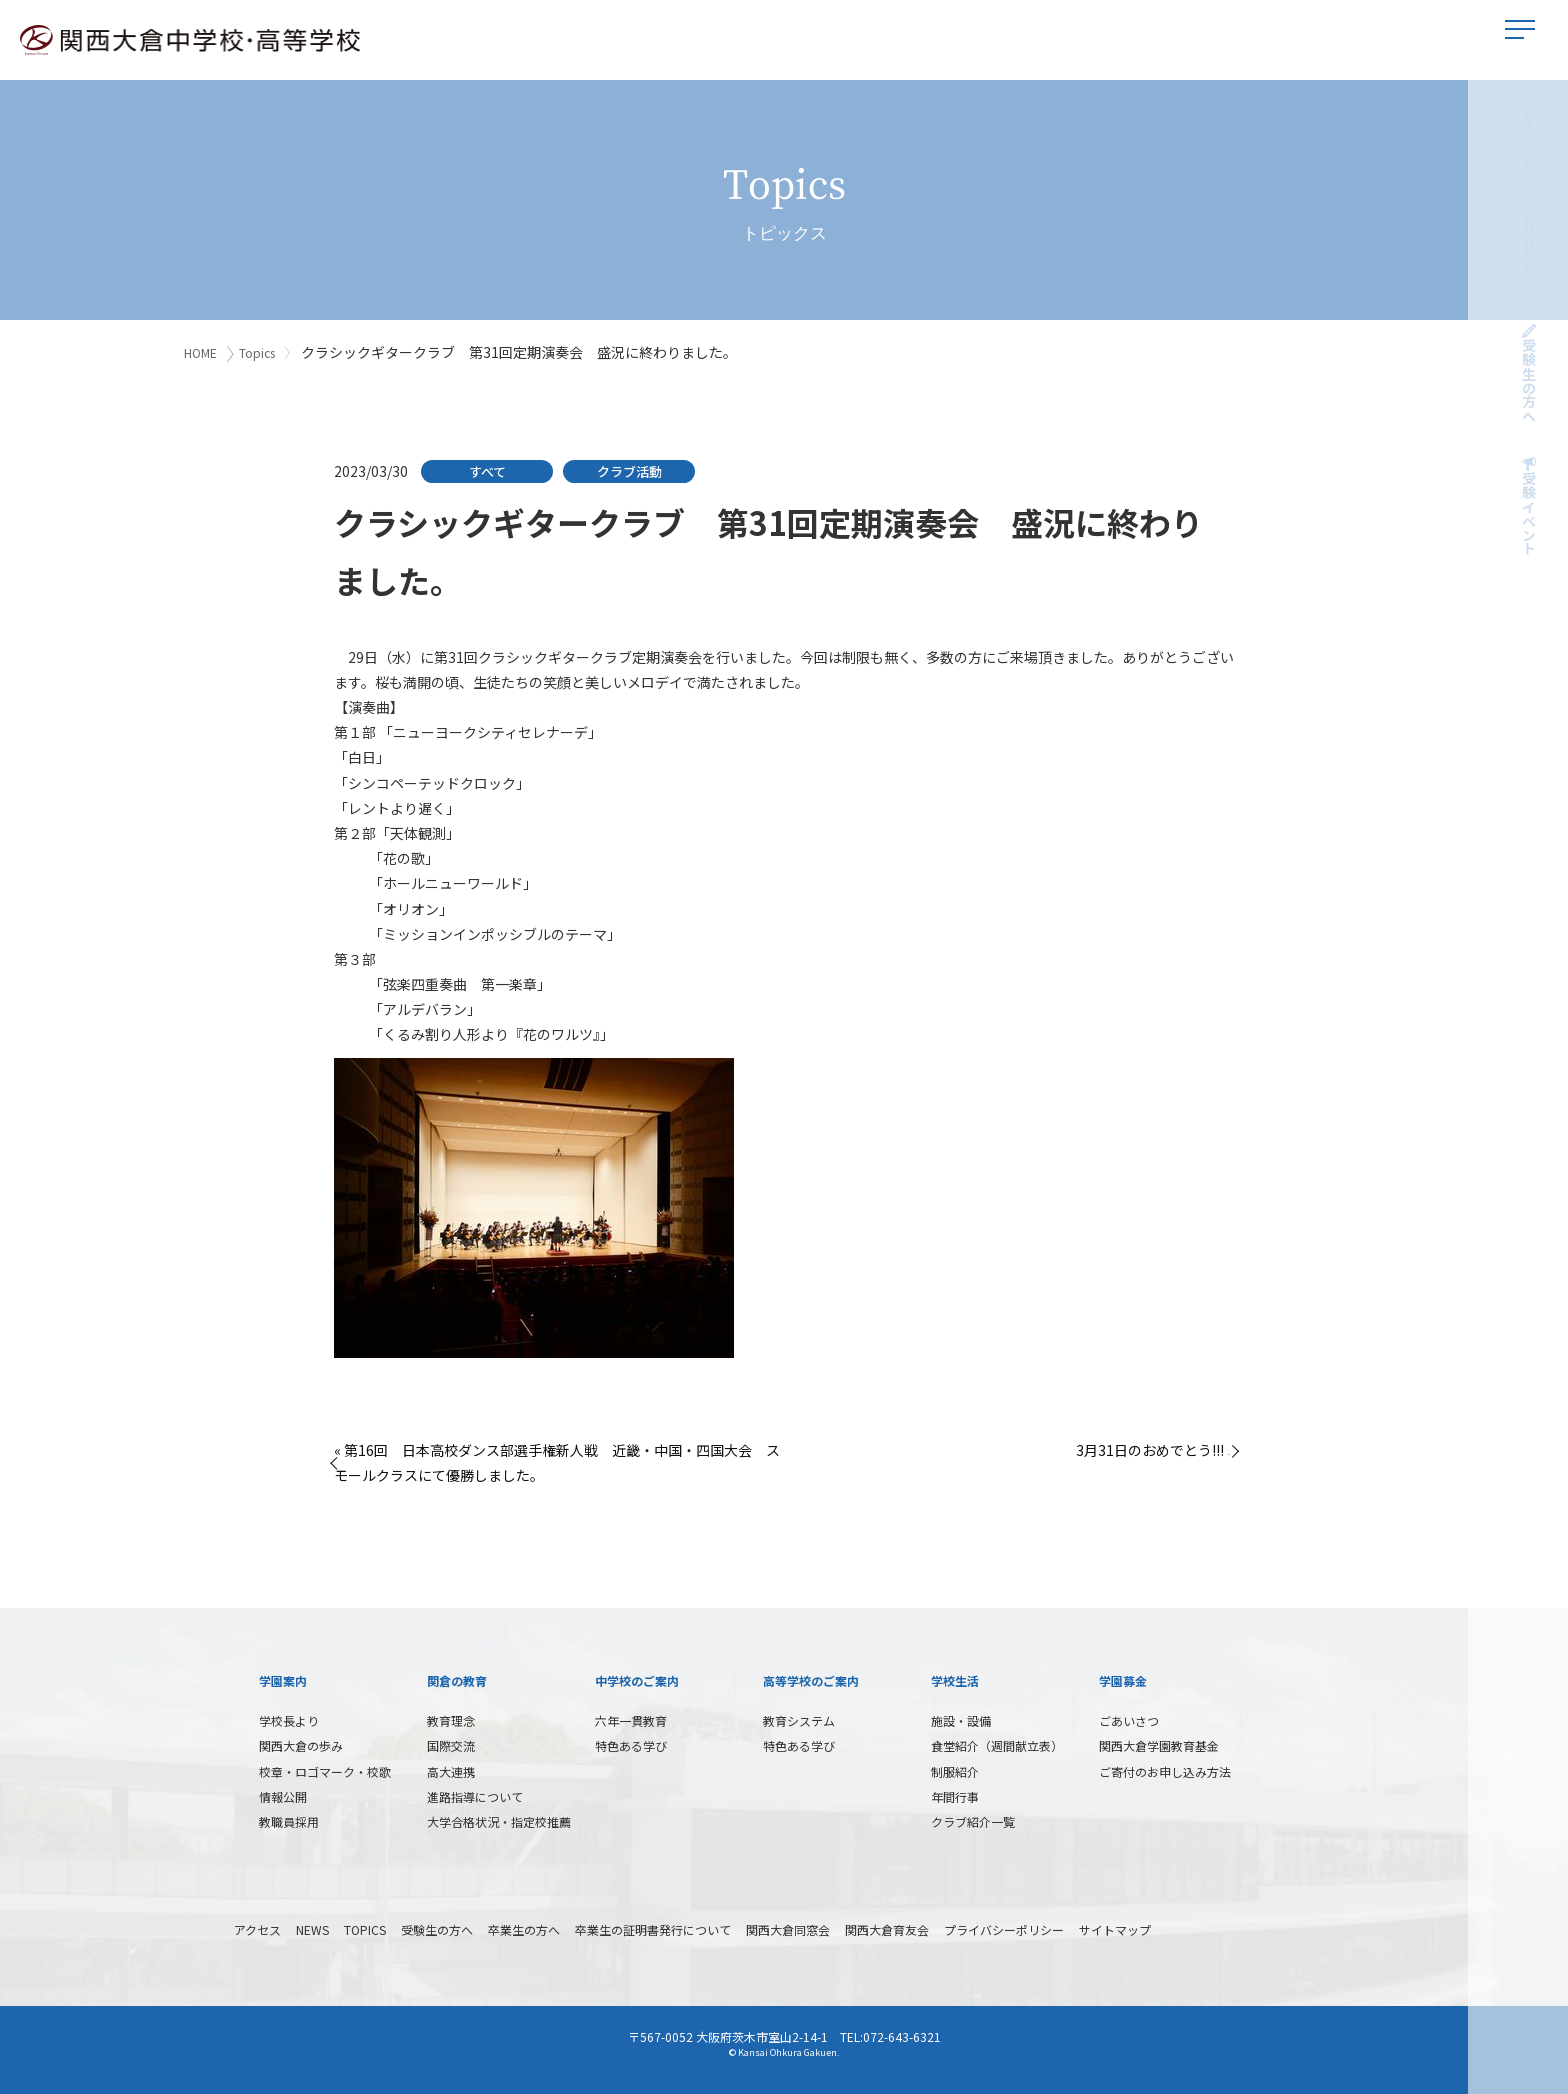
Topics (261, 352)
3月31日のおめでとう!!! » (1155, 1447)
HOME (200, 352)
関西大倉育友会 (887, 1926)
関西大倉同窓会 (788, 1926)
